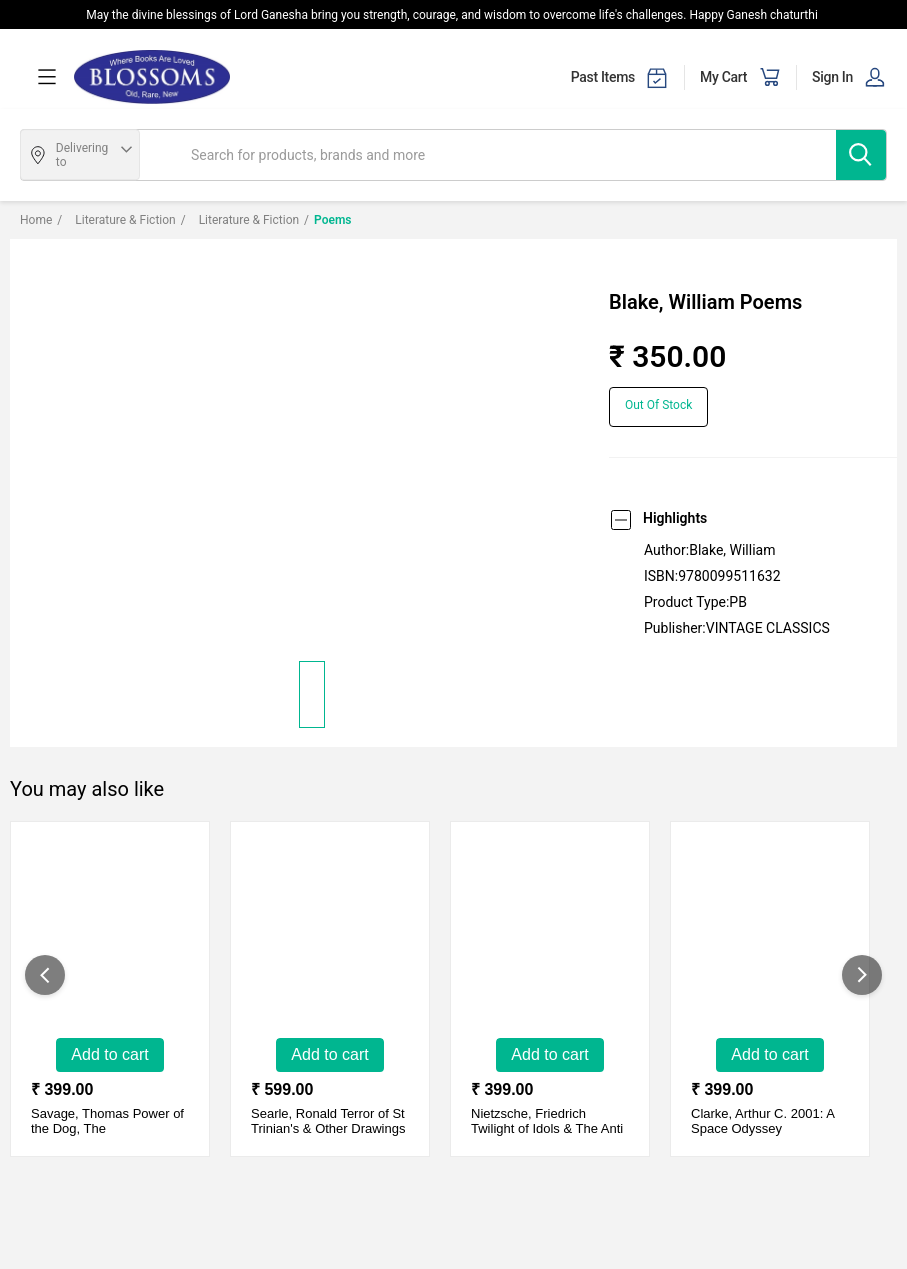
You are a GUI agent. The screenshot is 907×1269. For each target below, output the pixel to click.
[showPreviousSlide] (45, 975)
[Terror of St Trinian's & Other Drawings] (321, 940)
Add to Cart (109, 1054)
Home (36, 220)
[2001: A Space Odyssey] (761, 940)
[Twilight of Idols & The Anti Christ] (541, 940)
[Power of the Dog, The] (101, 940)
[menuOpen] (47, 77)
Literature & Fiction (116, 220)
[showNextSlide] (862, 975)
